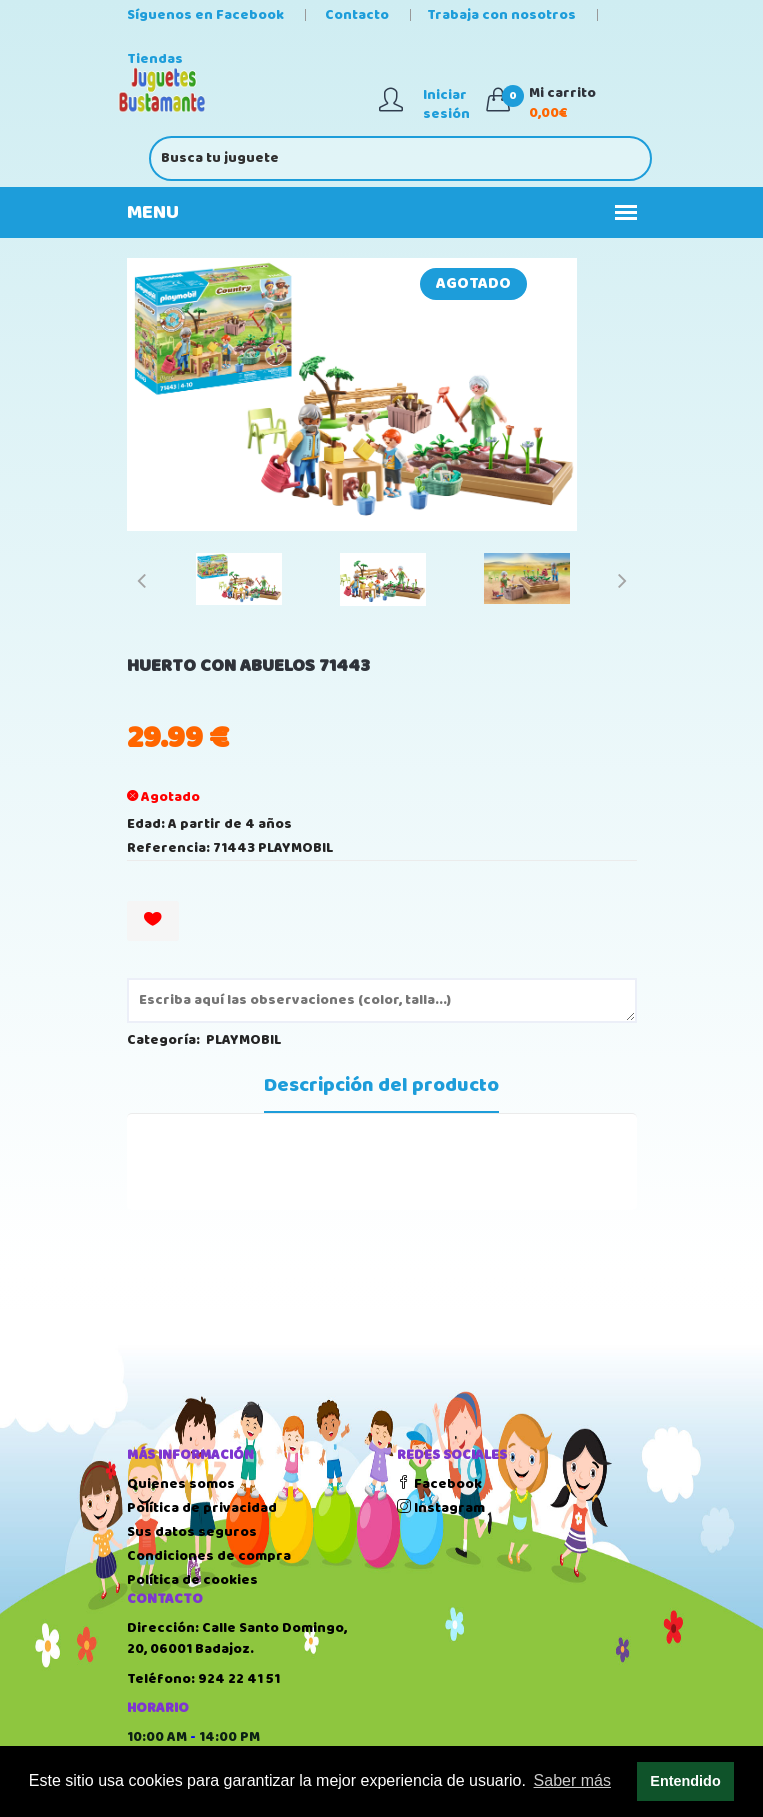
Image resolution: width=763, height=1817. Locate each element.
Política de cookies (192, 1580)
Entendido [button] (685, 1781)
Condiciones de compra (209, 1556)
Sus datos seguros (192, 1532)
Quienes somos (181, 1484)
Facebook (439, 1484)
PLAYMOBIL (243, 1040)
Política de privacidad (202, 1508)
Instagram (441, 1508)
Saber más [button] (572, 1780)
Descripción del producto (381, 1086)
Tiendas (155, 59)
